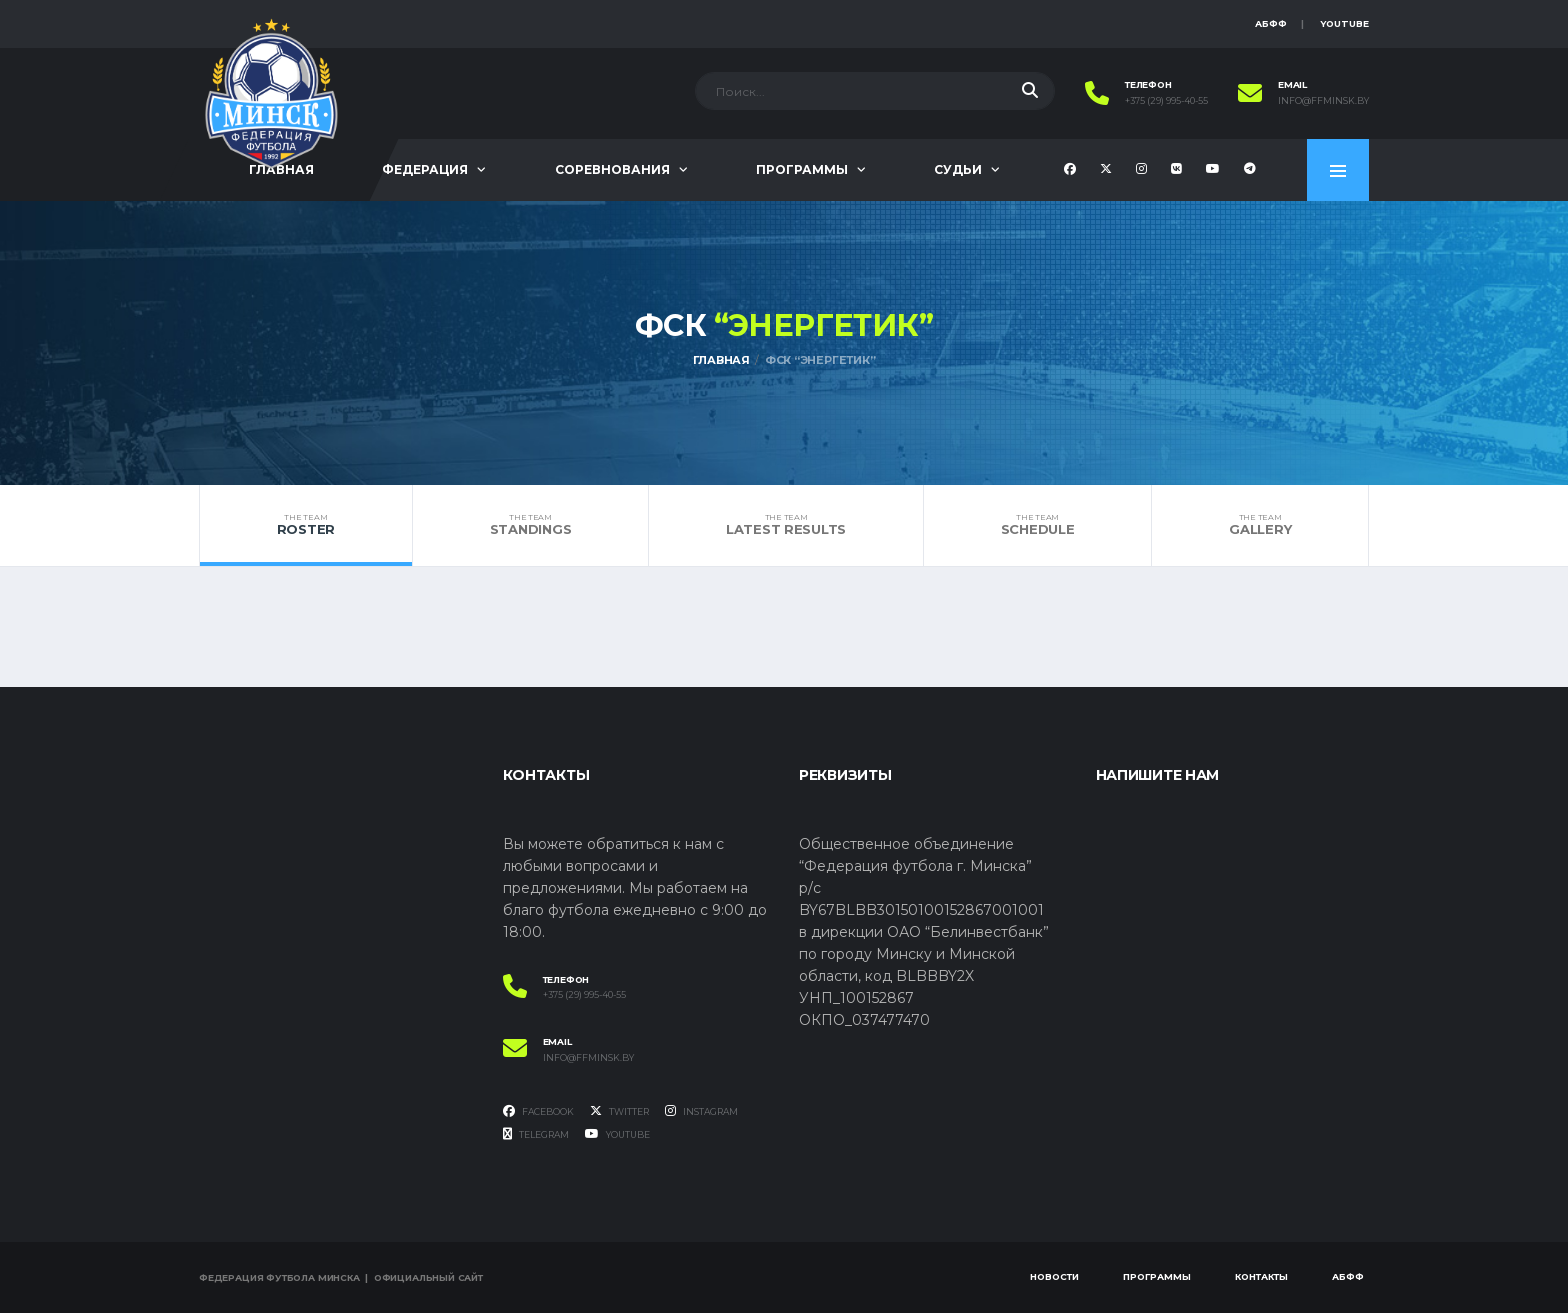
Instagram (701, 1111)
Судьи (958, 169)
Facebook (538, 1111)
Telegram (536, 1134)
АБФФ (1271, 23)
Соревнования (612, 169)
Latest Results (786, 525)
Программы (802, 169)
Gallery (1260, 525)
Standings (530, 525)
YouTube (1344, 23)
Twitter (619, 1111)
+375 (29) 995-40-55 (1166, 101)
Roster (306, 525)
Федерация (425, 169)
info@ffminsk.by (1323, 101)
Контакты (1261, 1276)
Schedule (1037, 525)
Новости (1054, 1276)
